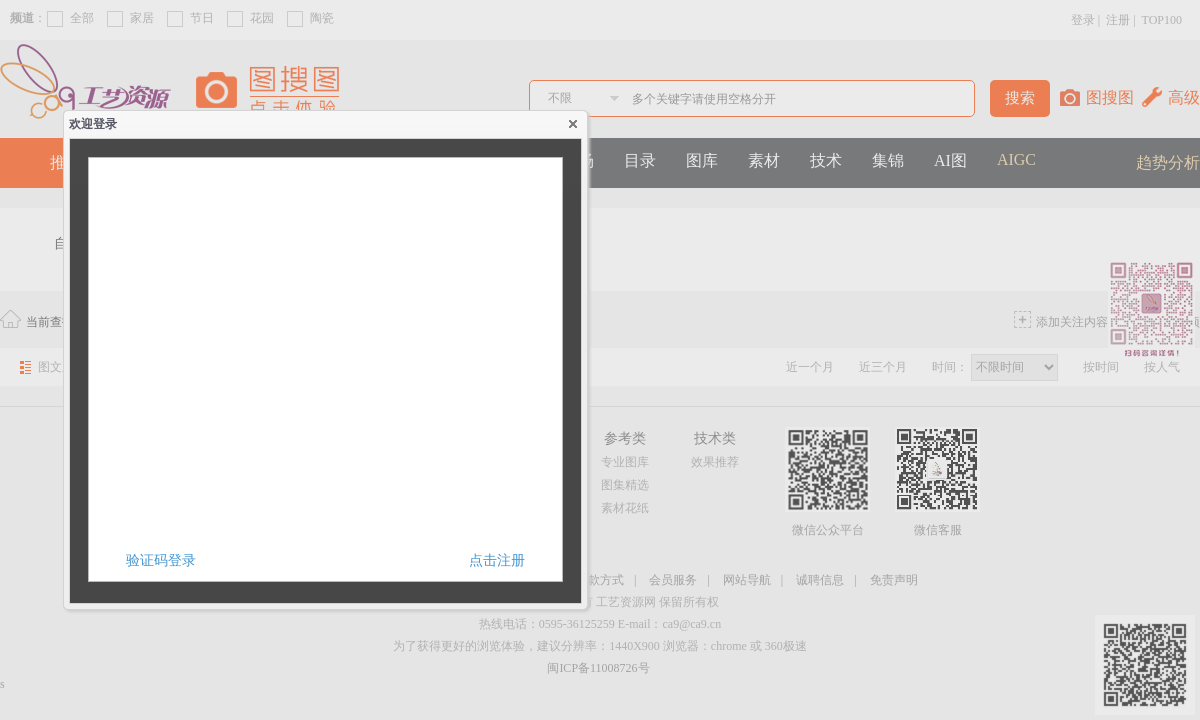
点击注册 (497, 560)
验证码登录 (161, 560)
